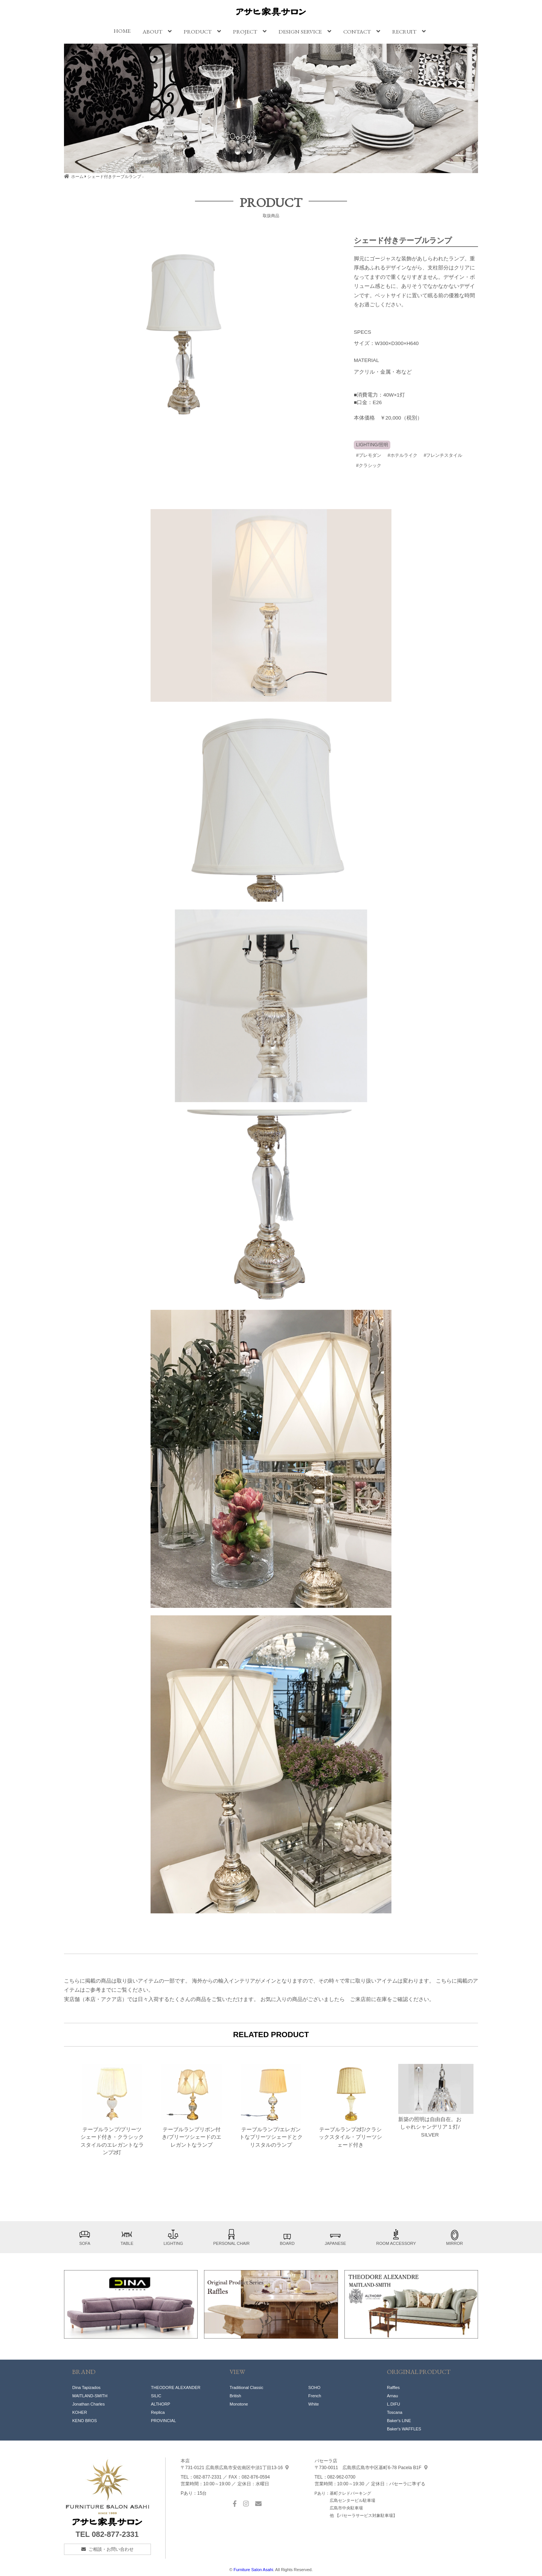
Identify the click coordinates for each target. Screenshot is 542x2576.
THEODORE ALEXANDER (175, 2387)
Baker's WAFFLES (404, 2429)
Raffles (393, 2387)
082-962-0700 (341, 2477)
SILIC (156, 2396)
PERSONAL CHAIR (231, 2237)
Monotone (239, 2404)
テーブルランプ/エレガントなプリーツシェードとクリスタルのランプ (271, 2106)
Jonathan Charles (88, 2404)
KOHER (79, 2412)
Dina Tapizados (86, 2387)
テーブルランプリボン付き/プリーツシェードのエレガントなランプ (191, 2106)
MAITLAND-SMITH (90, 2396)
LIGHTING (173, 2237)
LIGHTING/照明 (372, 444)
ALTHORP (160, 2404)
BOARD (287, 2237)
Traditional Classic (246, 2387)
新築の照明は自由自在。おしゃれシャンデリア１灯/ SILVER (430, 2101)
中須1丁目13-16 (235, 2467)
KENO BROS (84, 2420)
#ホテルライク (402, 455)
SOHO (314, 2387)
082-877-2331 (115, 2534)
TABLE (126, 2237)
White (313, 2404)
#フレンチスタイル (443, 455)
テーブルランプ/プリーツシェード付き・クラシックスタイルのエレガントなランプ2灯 (112, 2109)
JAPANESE (335, 2237)
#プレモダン (368, 455)
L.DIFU (393, 2404)
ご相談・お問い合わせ (111, 2549)
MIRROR (454, 2237)
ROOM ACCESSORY (396, 2237)
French (314, 2396)
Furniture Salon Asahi (253, 2569)
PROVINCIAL (163, 2420)
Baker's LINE (399, 2420)
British (235, 2396)
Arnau (392, 2396)
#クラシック (368, 465)
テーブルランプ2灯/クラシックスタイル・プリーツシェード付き (350, 2106)
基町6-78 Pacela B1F (371, 2467)
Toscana (394, 2412)
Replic (157, 2412)
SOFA (84, 2237)
